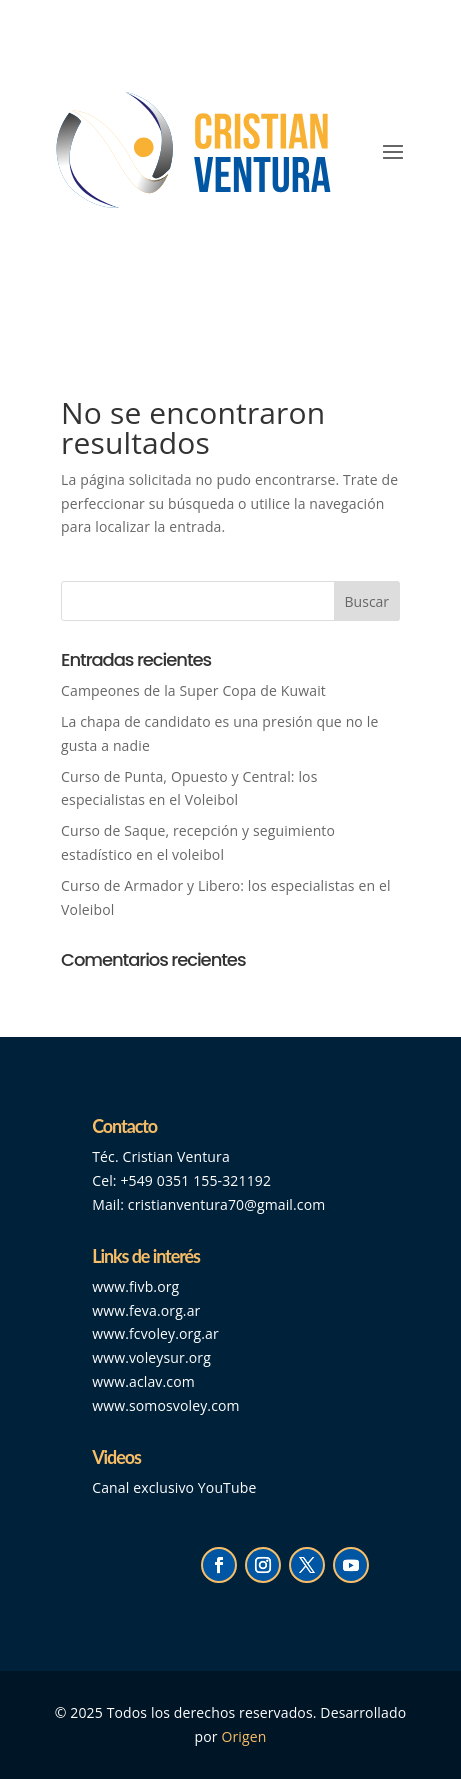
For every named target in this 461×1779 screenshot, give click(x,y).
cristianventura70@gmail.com (227, 1204)
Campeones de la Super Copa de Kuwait (195, 690)
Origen (243, 1736)
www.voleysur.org (151, 1357)
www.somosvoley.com (165, 1405)
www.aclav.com (143, 1381)
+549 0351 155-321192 (195, 1180)
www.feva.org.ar (146, 1310)
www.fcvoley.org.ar (155, 1333)
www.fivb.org (135, 1286)
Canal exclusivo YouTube (174, 1487)
